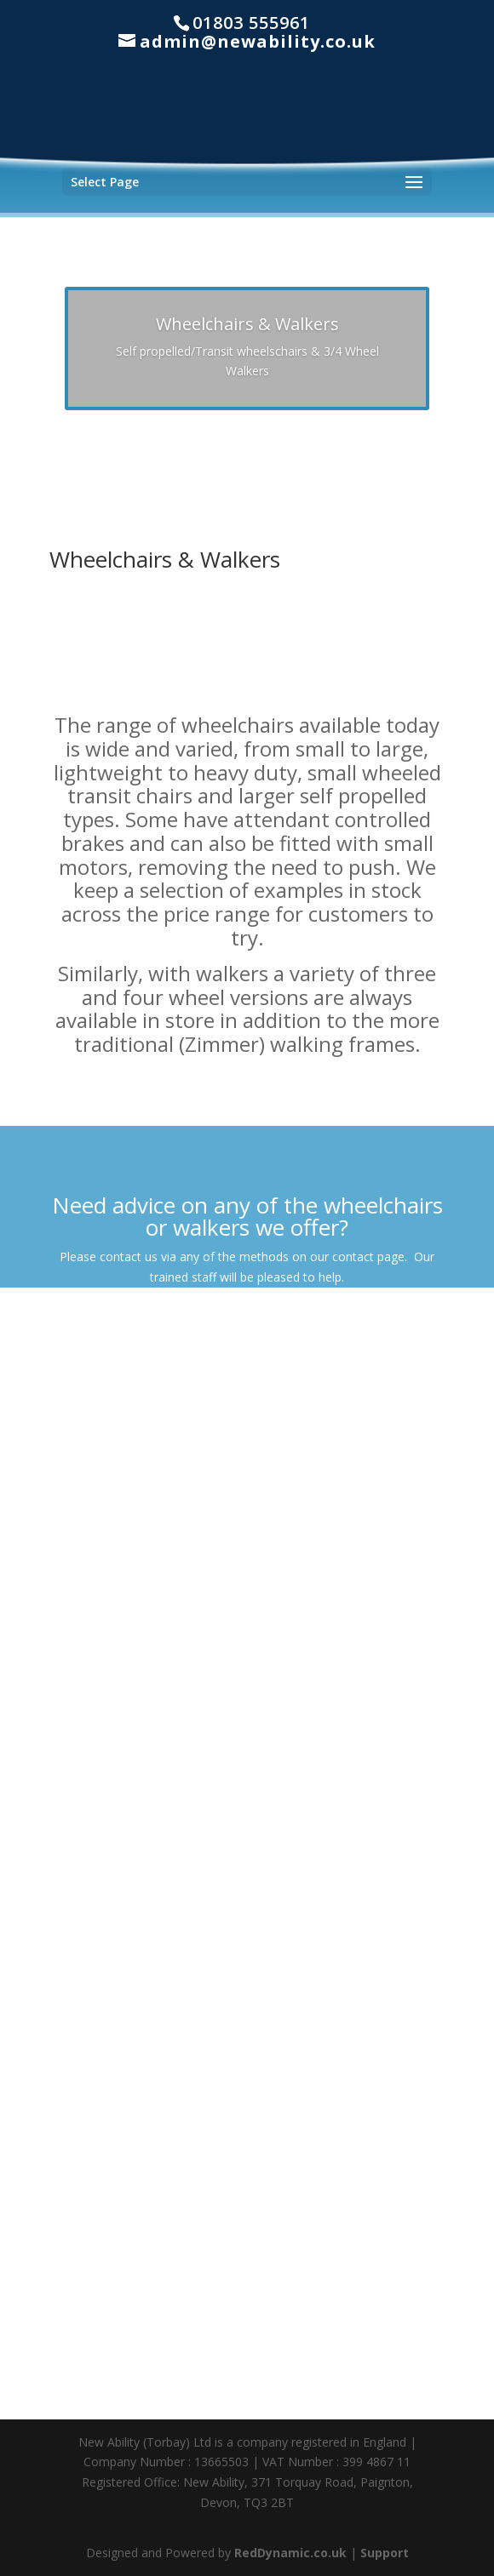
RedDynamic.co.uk (290, 2553)
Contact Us (247, 1325)
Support (384, 2553)
